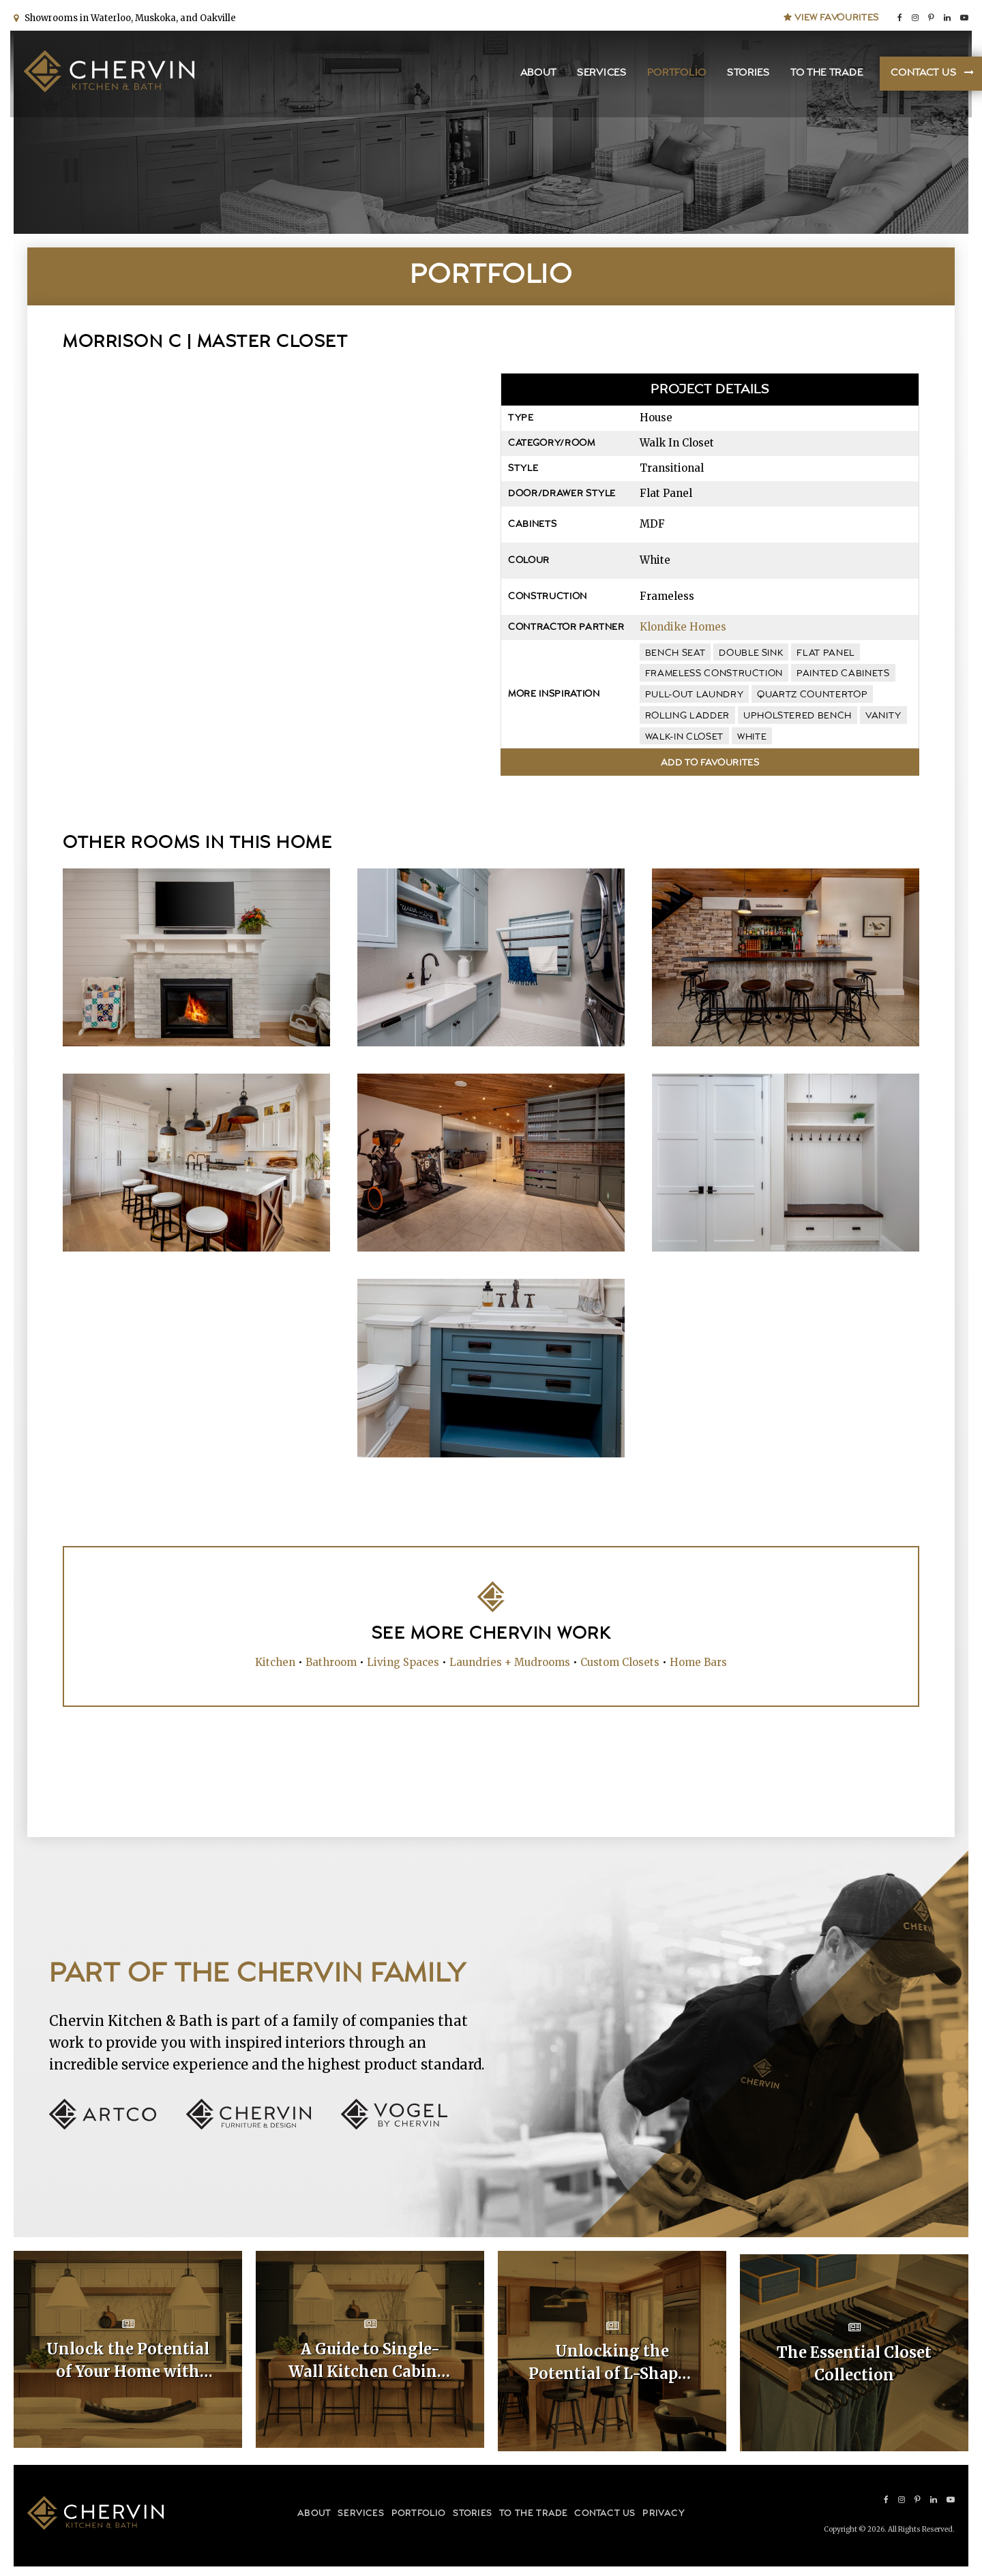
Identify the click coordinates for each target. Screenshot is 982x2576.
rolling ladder (687, 716)
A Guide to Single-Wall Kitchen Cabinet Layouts (370, 2360)
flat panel (825, 653)
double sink (751, 653)
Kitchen (275, 1660)
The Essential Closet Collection (854, 2359)
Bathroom (331, 1660)
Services (598, 75)
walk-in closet (684, 737)
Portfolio (673, 75)
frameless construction (714, 673)
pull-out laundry (694, 694)
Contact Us (920, 75)
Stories (745, 75)
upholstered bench (797, 716)
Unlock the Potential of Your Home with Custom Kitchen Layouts (127, 2360)
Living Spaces (403, 1660)
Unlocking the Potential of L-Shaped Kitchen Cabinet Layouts (612, 2360)
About (535, 75)
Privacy (663, 2509)
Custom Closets (619, 1660)
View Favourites (831, 15)
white (752, 737)
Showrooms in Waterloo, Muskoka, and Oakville (128, 15)
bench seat (675, 653)
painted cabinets (843, 673)
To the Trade (823, 75)
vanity (883, 716)
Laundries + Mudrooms (509, 1660)
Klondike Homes (683, 626)
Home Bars (698, 1660)
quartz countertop (812, 694)
